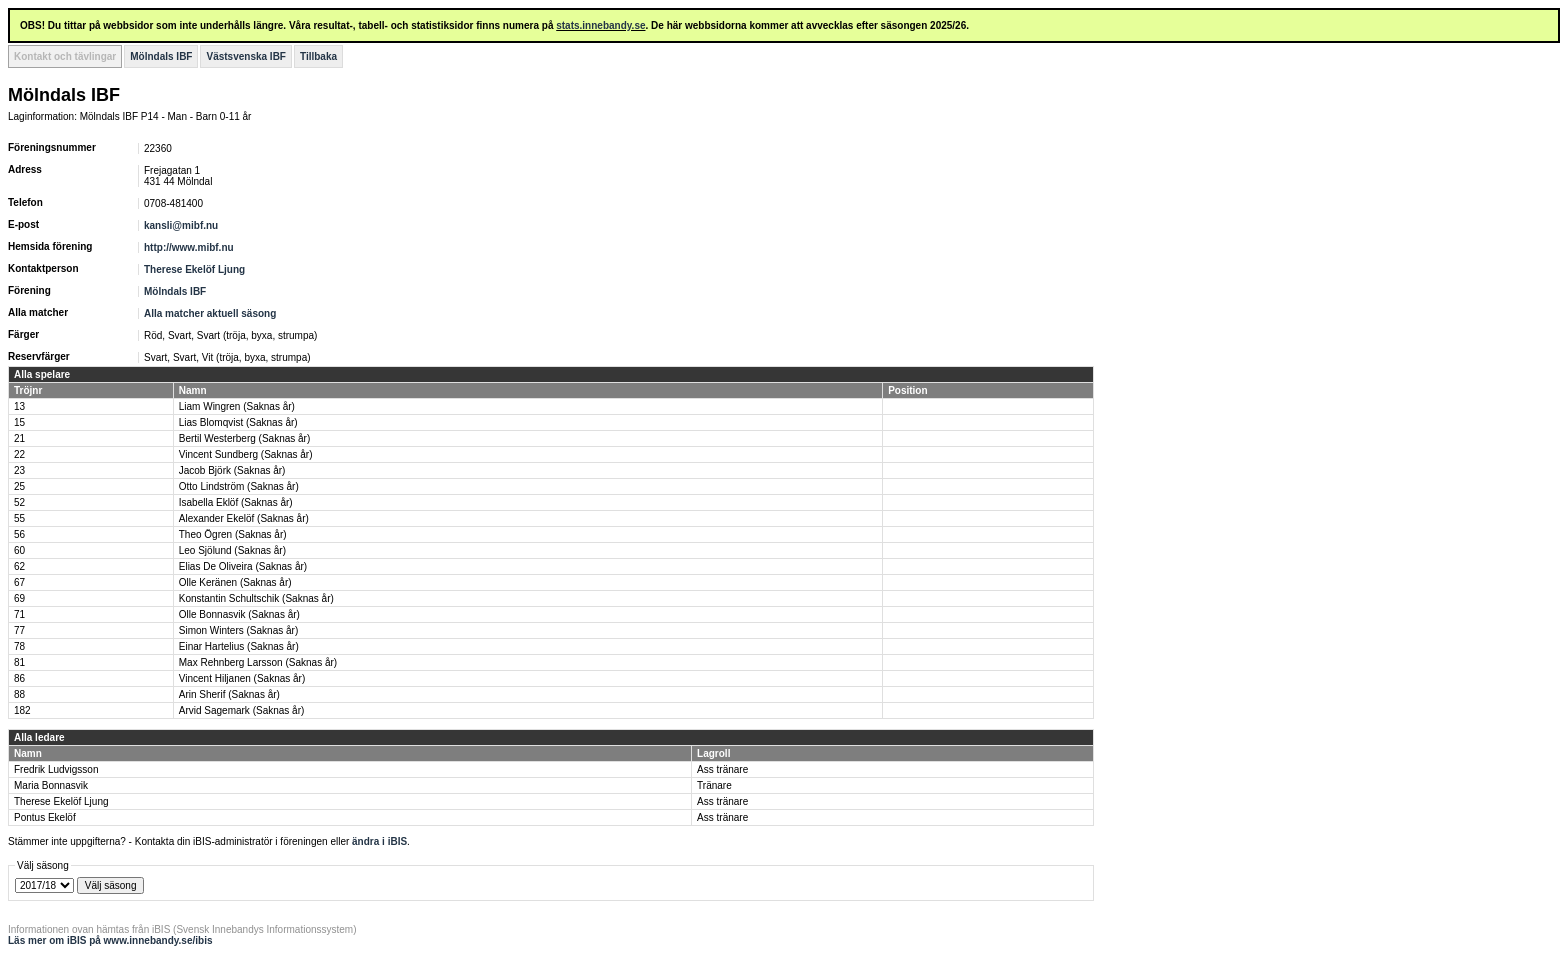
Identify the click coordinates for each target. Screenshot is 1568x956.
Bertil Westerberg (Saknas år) (245, 438)
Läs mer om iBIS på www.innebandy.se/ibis (110, 940)
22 (19, 454)
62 (19, 566)
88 (19, 694)
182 (22, 710)
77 (19, 630)
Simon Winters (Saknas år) (238, 630)
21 (19, 438)
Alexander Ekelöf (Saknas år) (244, 518)
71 (19, 614)
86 (19, 678)
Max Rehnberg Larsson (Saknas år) (258, 662)
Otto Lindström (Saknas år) (239, 486)
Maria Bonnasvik (51, 785)
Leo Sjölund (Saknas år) (232, 550)
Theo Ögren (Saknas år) (233, 534)
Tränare (714, 785)
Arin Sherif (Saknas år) (229, 694)
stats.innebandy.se (600, 25)
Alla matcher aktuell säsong (210, 313)
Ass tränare (722, 769)
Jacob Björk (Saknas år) (232, 470)
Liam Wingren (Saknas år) (237, 406)
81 (19, 662)
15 (19, 422)
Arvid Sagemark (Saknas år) (242, 710)
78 (19, 646)
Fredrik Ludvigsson (56, 769)
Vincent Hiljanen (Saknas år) (242, 678)
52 (19, 502)
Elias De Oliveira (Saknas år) (243, 566)
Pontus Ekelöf (45, 817)
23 (19, 470)
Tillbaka (318, 56)
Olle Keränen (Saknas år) (235, 582)
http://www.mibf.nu (189, 247)
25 (19, 486)
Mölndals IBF (161, 56)
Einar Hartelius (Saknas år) (239, 646)
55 (19, 518)
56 (19, 534)
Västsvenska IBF (246, 56)
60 (19, 550)
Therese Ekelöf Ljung (194, 269)
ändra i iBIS (379, 841)
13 (19, 406)
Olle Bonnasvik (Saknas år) (239, 614)
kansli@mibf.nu (181, 225)
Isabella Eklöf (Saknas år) (236, 502)
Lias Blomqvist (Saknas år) (238, 422)
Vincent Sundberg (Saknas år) (246, 454)
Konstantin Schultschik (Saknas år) (256, 598)
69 (19, 598)
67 (19, 582)
